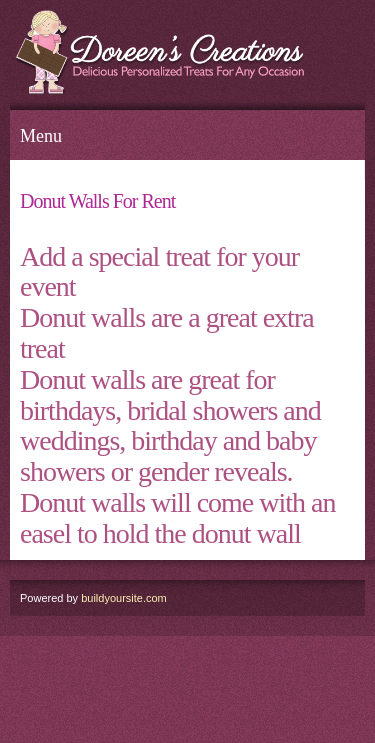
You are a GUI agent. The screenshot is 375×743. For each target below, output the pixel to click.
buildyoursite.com (124, 598)
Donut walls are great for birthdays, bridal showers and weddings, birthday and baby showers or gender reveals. (170, 425)
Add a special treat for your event (159, 272)
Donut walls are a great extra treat (167, 333)
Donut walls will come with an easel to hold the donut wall (178, 518)
